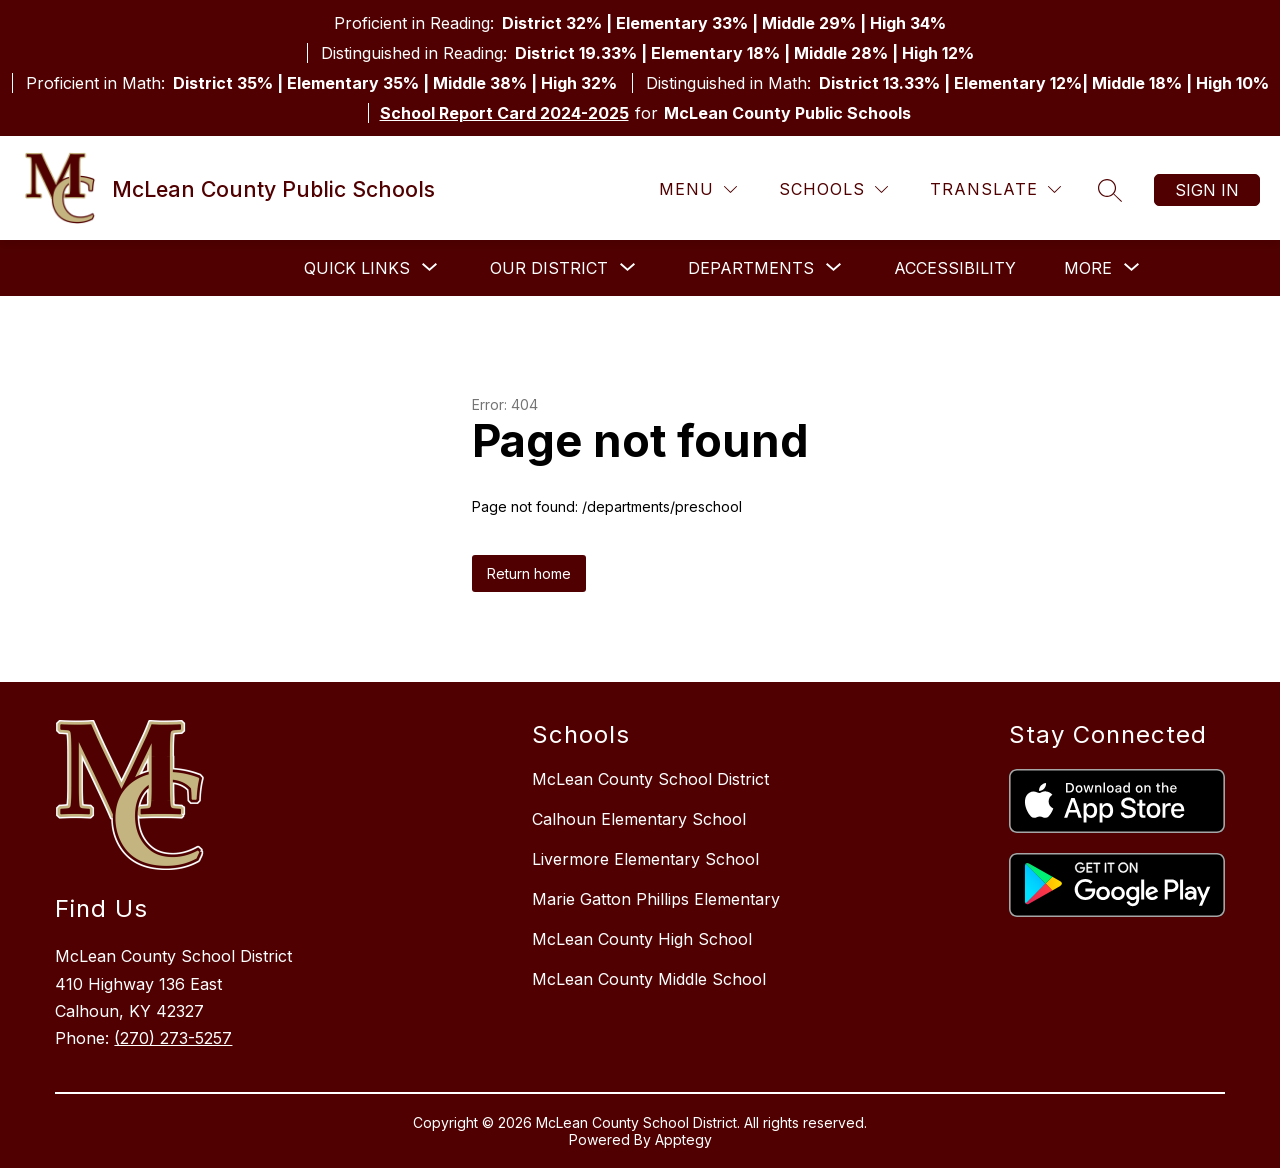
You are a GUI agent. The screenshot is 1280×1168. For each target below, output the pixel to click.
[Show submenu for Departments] (751, 268)
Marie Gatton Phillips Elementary (656, 899)
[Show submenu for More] (1088, 268)
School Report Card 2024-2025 (504, 113)
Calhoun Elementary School (639, 819)
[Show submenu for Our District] (549, 268)
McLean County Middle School (649, 979)
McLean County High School (642, 939)
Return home (529, 573)
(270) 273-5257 (173, 1038)
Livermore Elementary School (645, 859)
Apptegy (683, 1139)
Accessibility (955, 268)
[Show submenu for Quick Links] (357, 268)
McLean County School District (650, 779)
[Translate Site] (995, 189)
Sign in (1207, 190)
